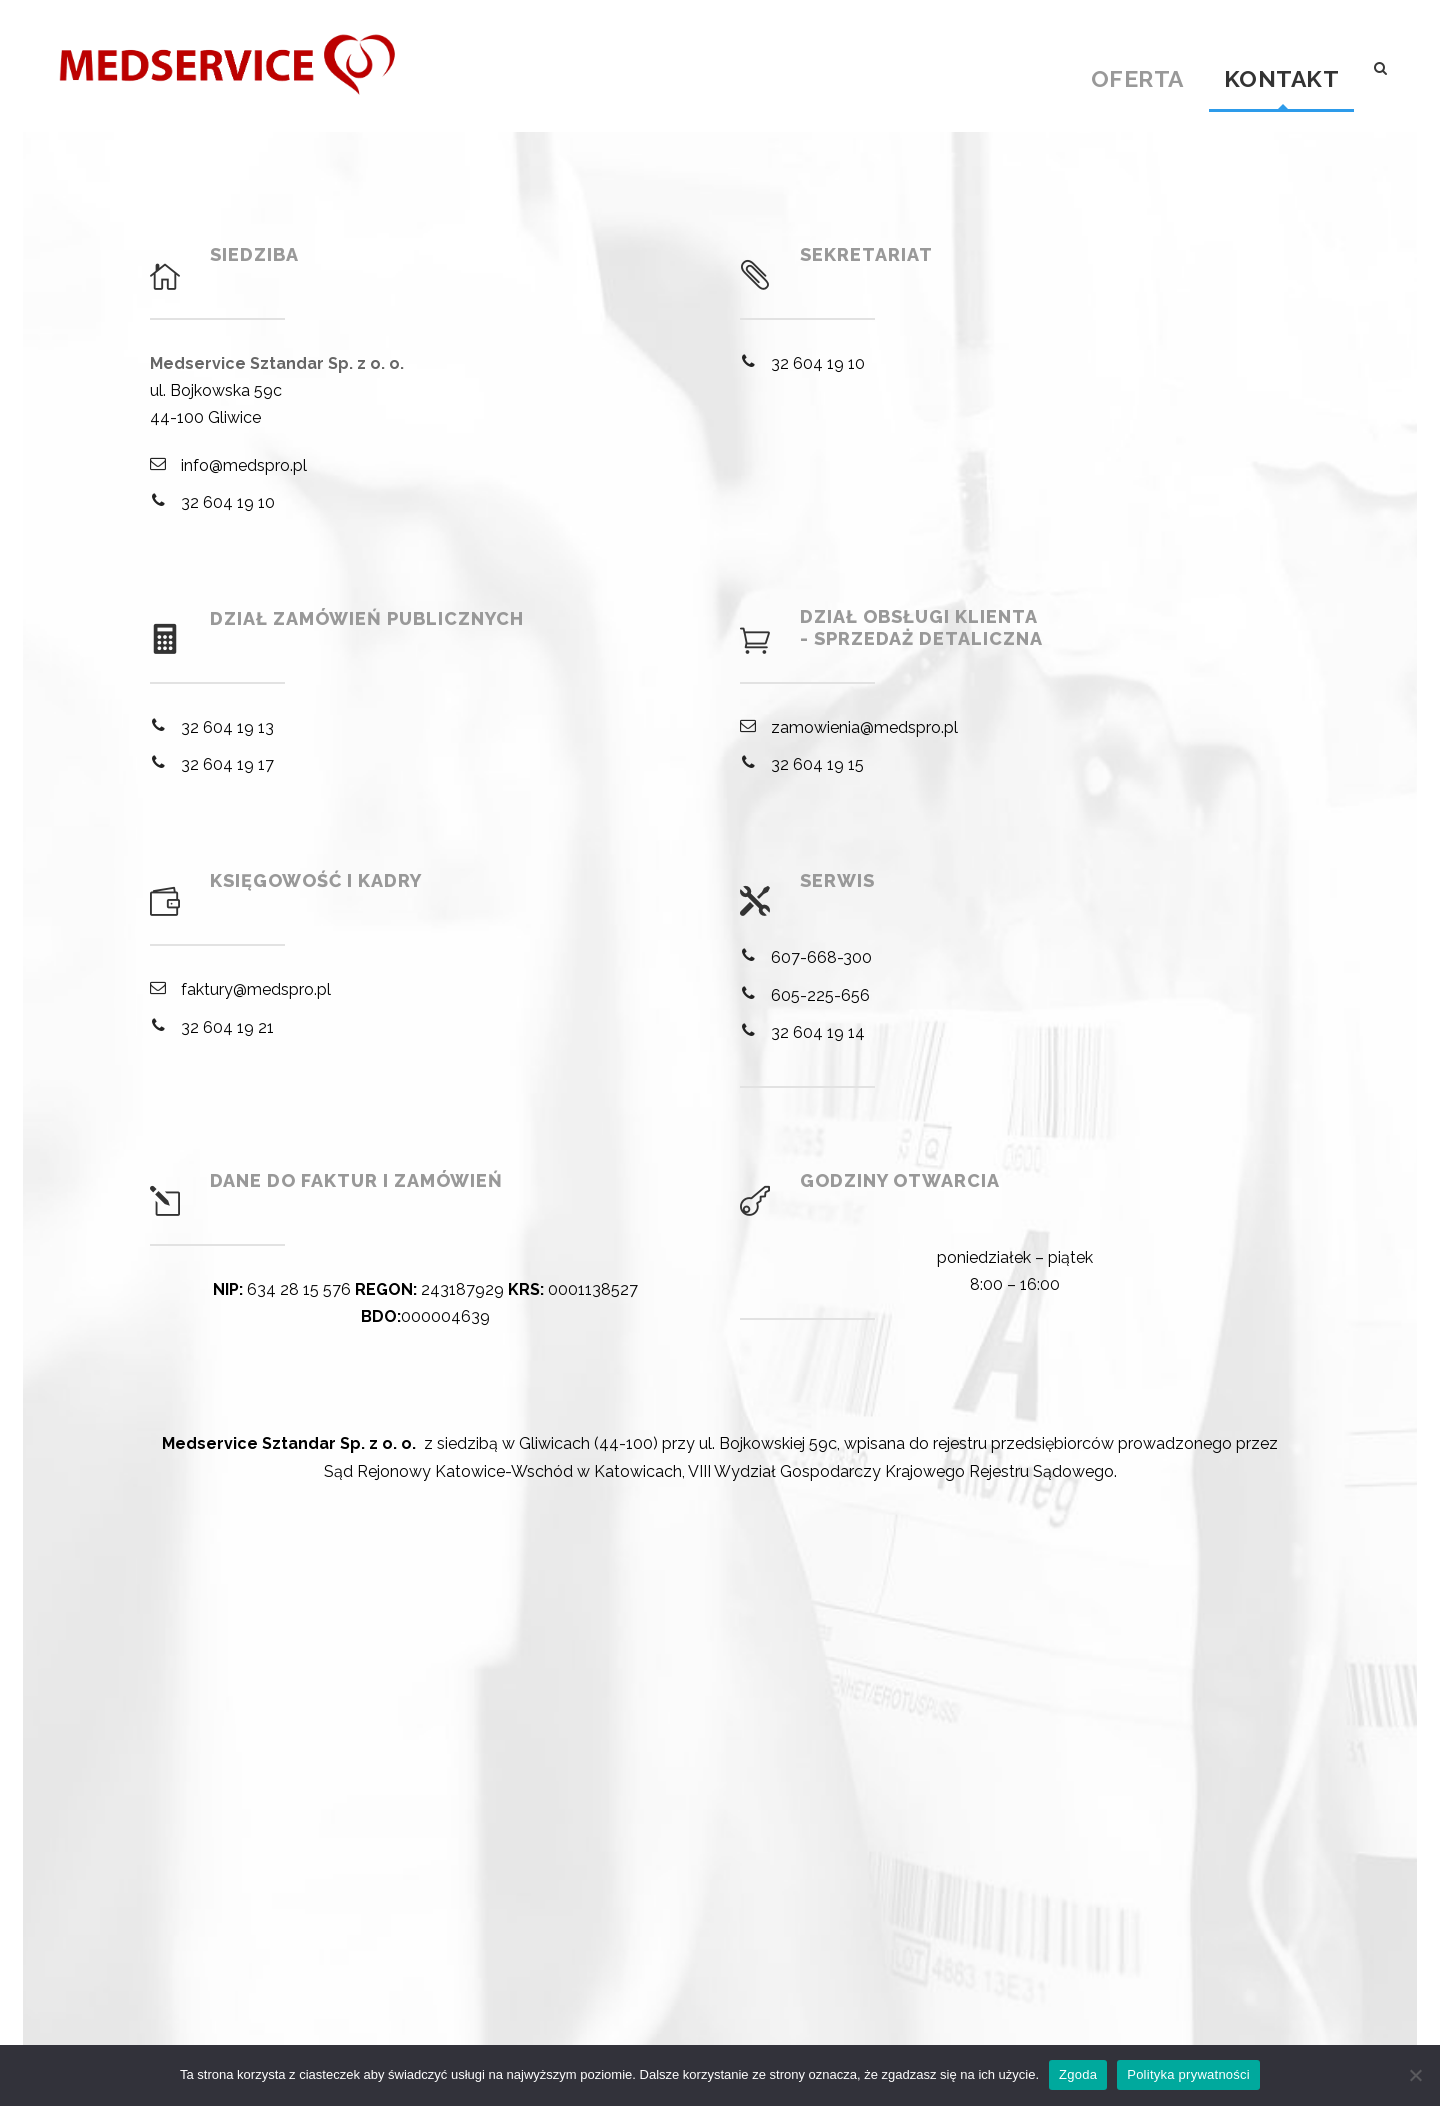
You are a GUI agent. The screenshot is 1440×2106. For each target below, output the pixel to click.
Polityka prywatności (1188, 2074)
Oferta (1137, 78)
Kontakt (1282, 78)
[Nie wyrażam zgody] (1415, 2075)
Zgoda (1078, 2074)
